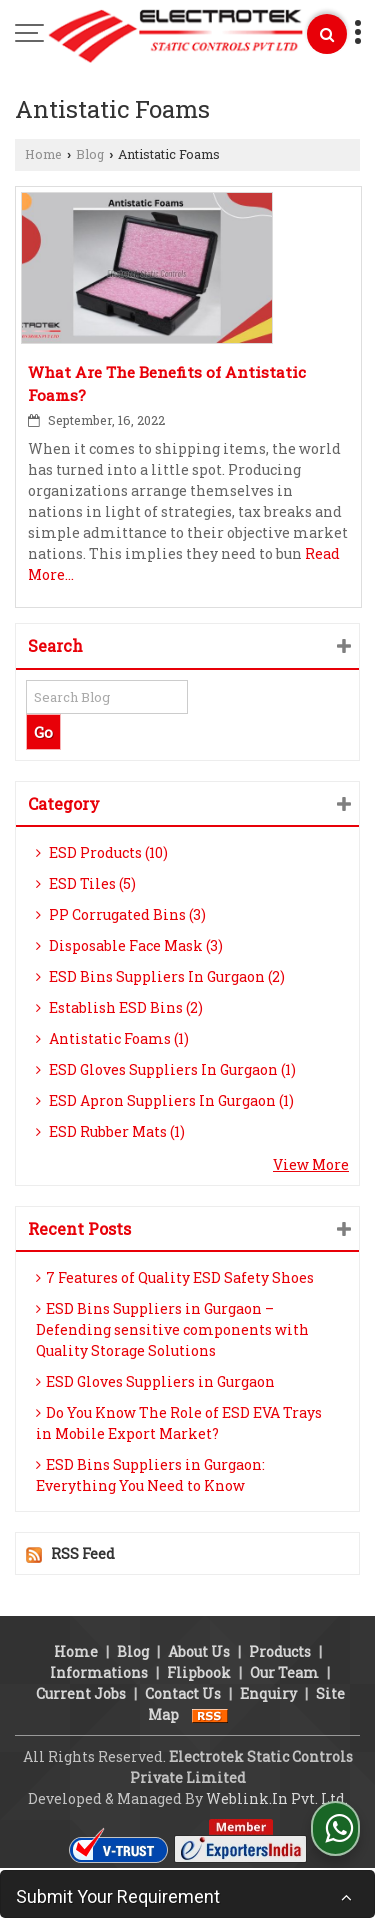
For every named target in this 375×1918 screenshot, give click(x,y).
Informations (99, 1672)
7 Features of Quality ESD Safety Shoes (175, 1277)
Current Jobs (81, 1693)
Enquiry (268, 1693)
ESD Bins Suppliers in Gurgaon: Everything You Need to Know (150, 1475)
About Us (199, 1651)
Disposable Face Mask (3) (129, 945)
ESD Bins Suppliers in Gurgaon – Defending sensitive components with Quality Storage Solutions (172, 1329)
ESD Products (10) (102, 852)
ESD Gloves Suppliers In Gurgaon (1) (166, 1069)
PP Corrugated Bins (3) (121, 914)
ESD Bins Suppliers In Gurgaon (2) (160, 976)
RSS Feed (83, 1553)
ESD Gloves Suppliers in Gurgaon (155, 1381)
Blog (90, 154)
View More (311, 1164)
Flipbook (199, 1672)
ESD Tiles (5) (86, 883)
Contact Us (183, 1693)
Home (43, 154)
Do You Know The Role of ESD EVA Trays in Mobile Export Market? (179, 1423)
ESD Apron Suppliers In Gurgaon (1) (165, 1100)
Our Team (284, 1672)
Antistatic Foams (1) (112, 1038)
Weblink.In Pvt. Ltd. (277, 1798)
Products (280, 1651)
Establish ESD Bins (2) (119, 1007)
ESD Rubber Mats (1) (110, 1131)
